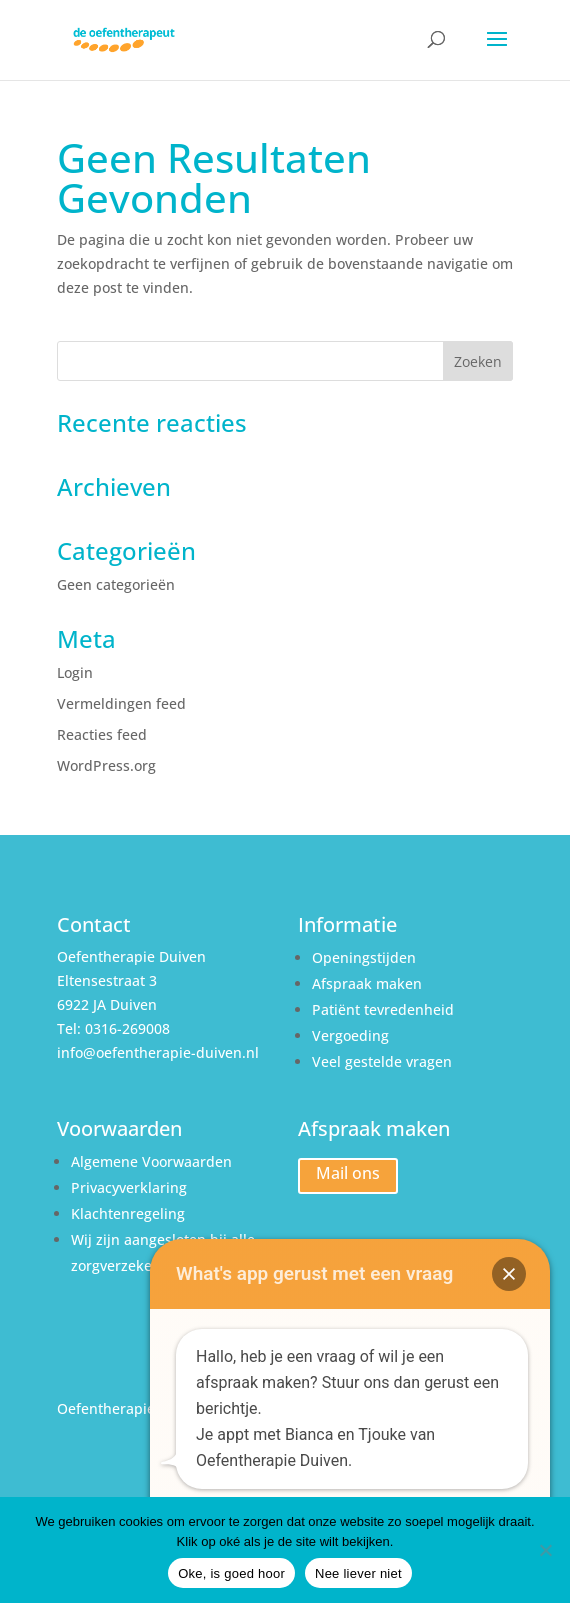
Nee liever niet (358, 1573)
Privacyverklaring (131, 1187)
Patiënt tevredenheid (383, 1009)
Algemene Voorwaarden (151, 1161)
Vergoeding (350, 1035)
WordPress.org (106, 765)
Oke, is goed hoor (231, 1573)
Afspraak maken (367, 983)
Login (75, 672)
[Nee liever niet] (545, 1550)
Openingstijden (364, 957)
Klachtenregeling (128, 1213)
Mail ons (348, 1173)
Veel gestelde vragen (382, 1061)
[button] (509, 1274)
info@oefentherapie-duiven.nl (158, 1052)
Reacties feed (102, 734)
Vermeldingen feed (121, 703)
